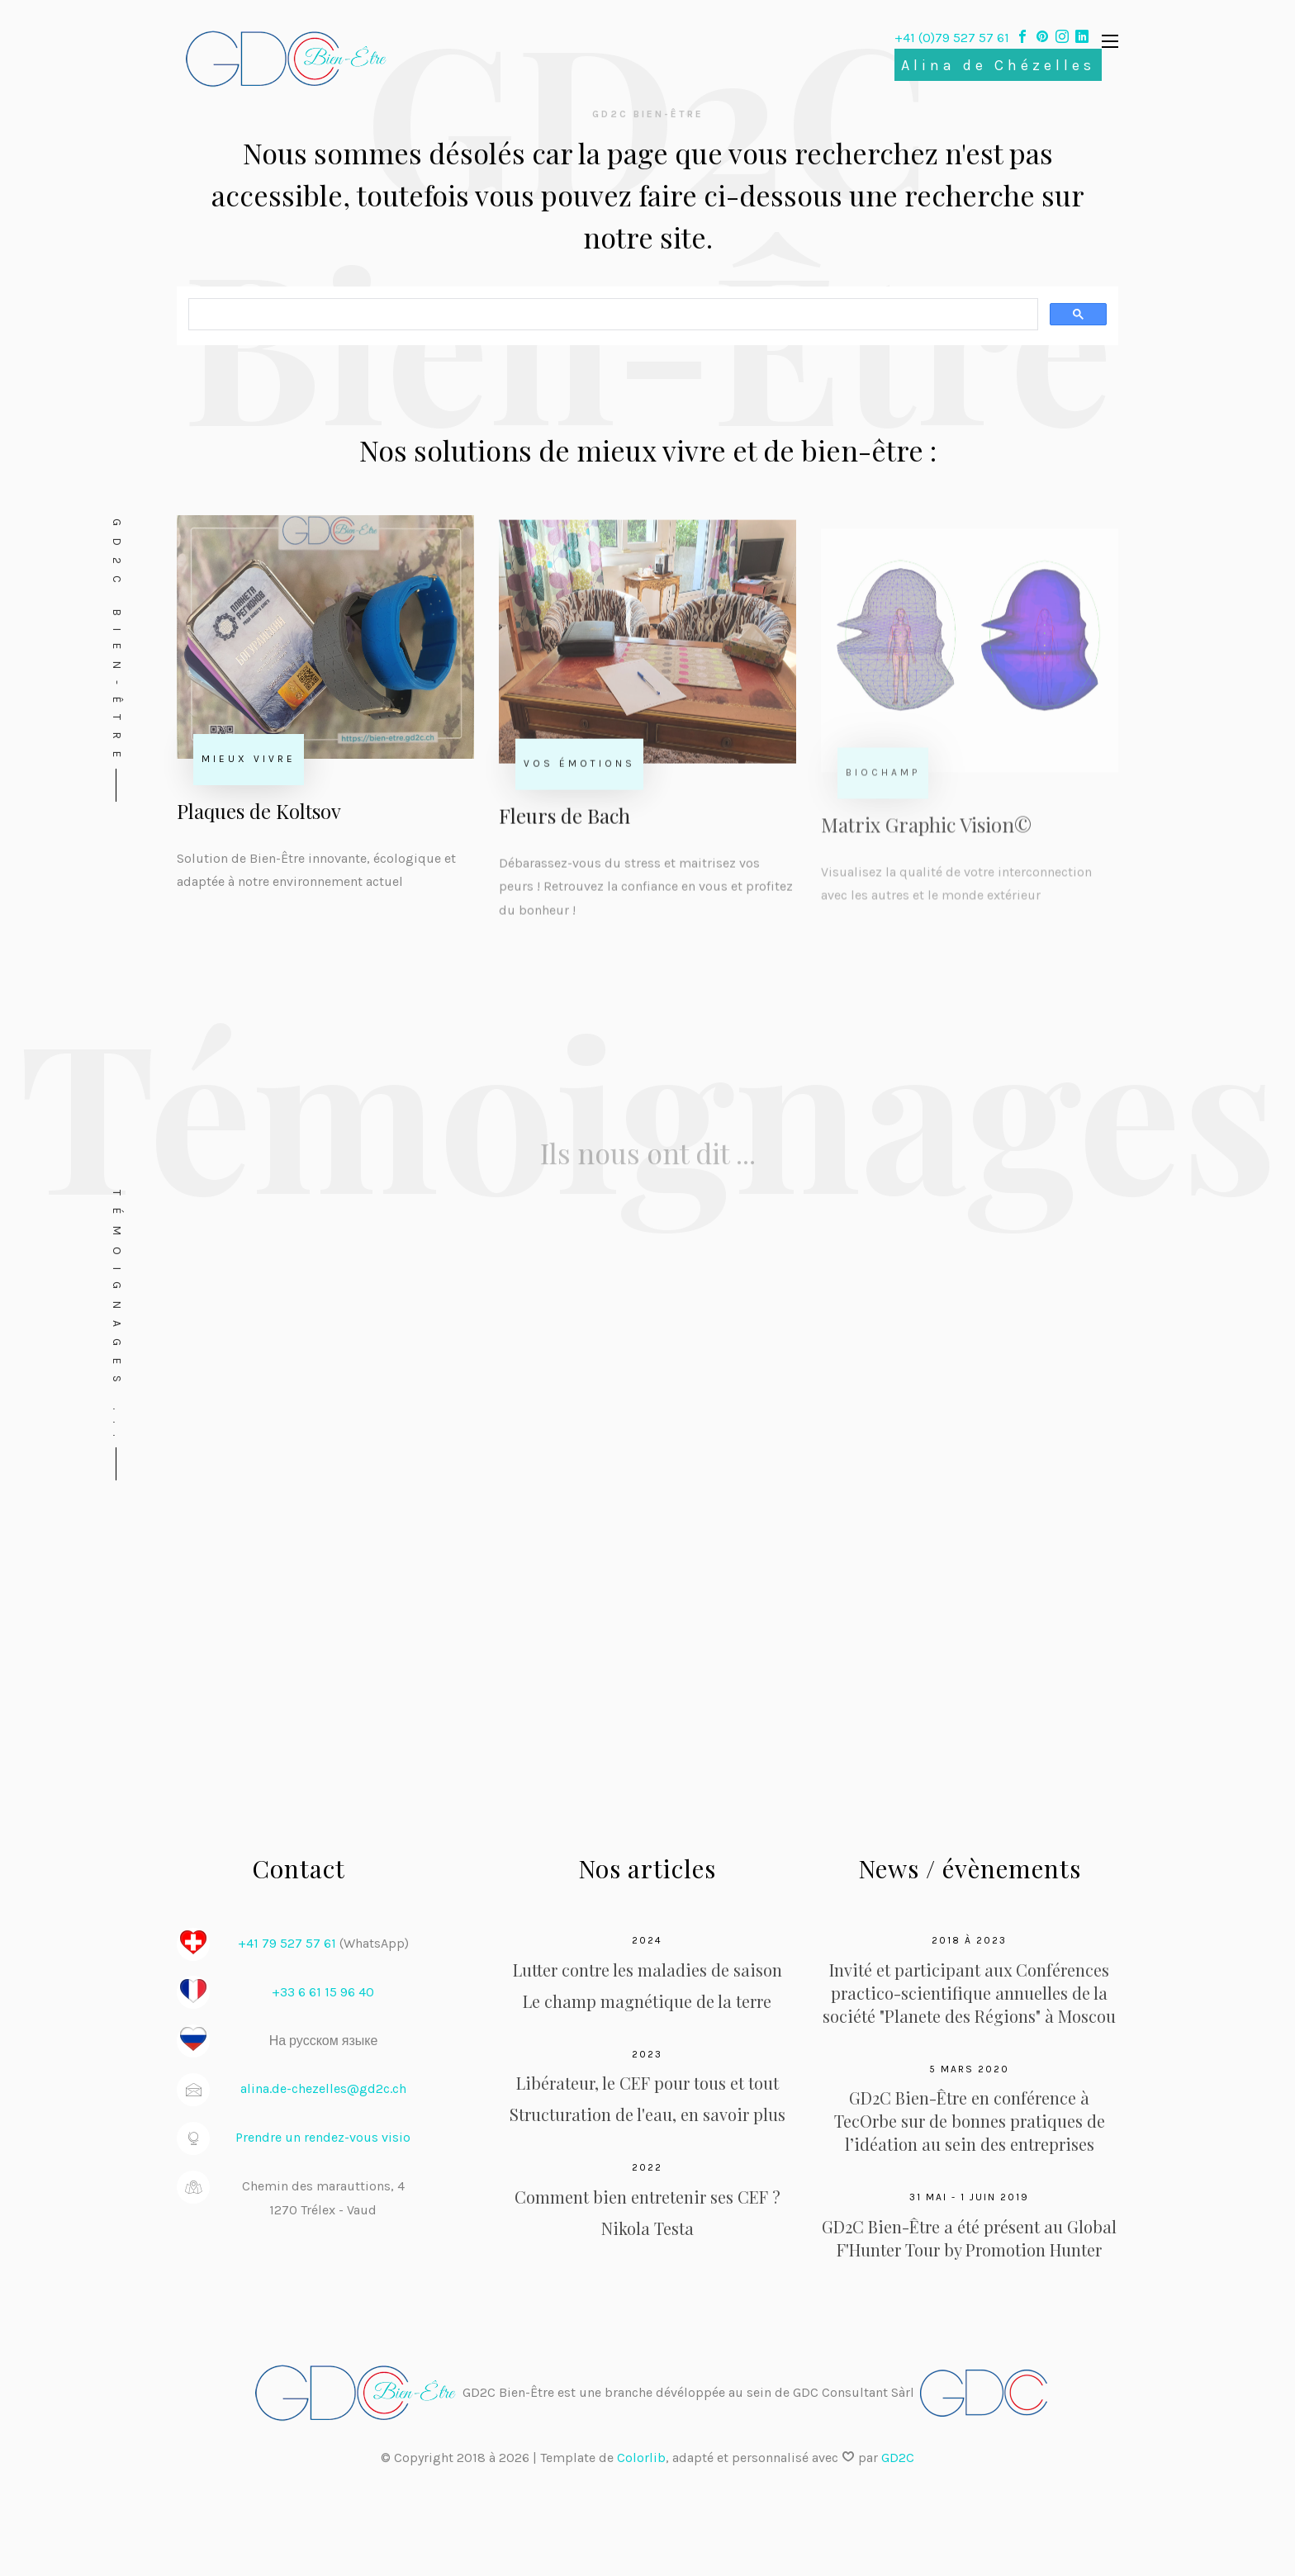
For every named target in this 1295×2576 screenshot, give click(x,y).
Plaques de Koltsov (259, 815)
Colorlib (641, 2457)
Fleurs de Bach (564, 825)
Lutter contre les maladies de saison (647, 1969)
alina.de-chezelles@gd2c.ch (323, 2088)
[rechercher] (612, 316)
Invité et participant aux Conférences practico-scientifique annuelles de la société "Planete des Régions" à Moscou (969, 1992)
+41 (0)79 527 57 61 (953, 37)
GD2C (897, 2457)
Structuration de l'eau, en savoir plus (647, 2114)
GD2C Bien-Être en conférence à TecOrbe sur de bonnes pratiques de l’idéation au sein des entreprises (969, 2120)
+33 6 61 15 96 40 (323, 1992)
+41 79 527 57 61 (287, 1943)
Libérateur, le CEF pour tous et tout (647, 2083)
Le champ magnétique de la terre (647, 2001)
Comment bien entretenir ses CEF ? (647, 2196)
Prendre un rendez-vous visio (322, 2137)
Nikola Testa (647, 2228)
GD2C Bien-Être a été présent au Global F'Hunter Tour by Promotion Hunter (969, 2238)
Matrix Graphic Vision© (926, 839)
